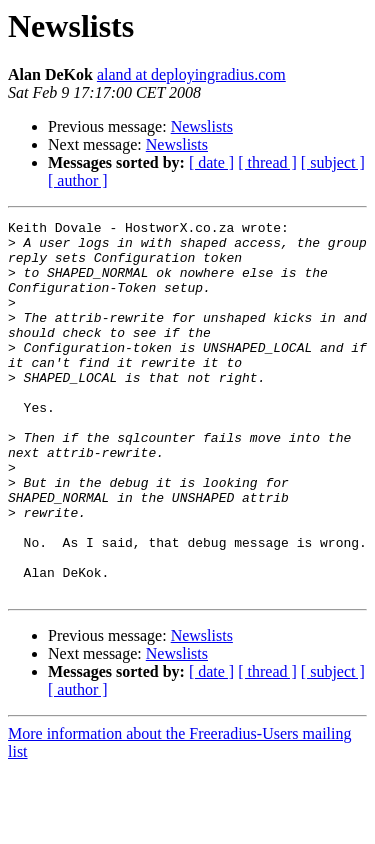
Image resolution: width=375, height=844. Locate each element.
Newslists (202, 126)
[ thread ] (267, 162)
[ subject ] (333, 162)
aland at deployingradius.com (191, 74)
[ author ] (78, 180)
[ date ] (211, 162)
